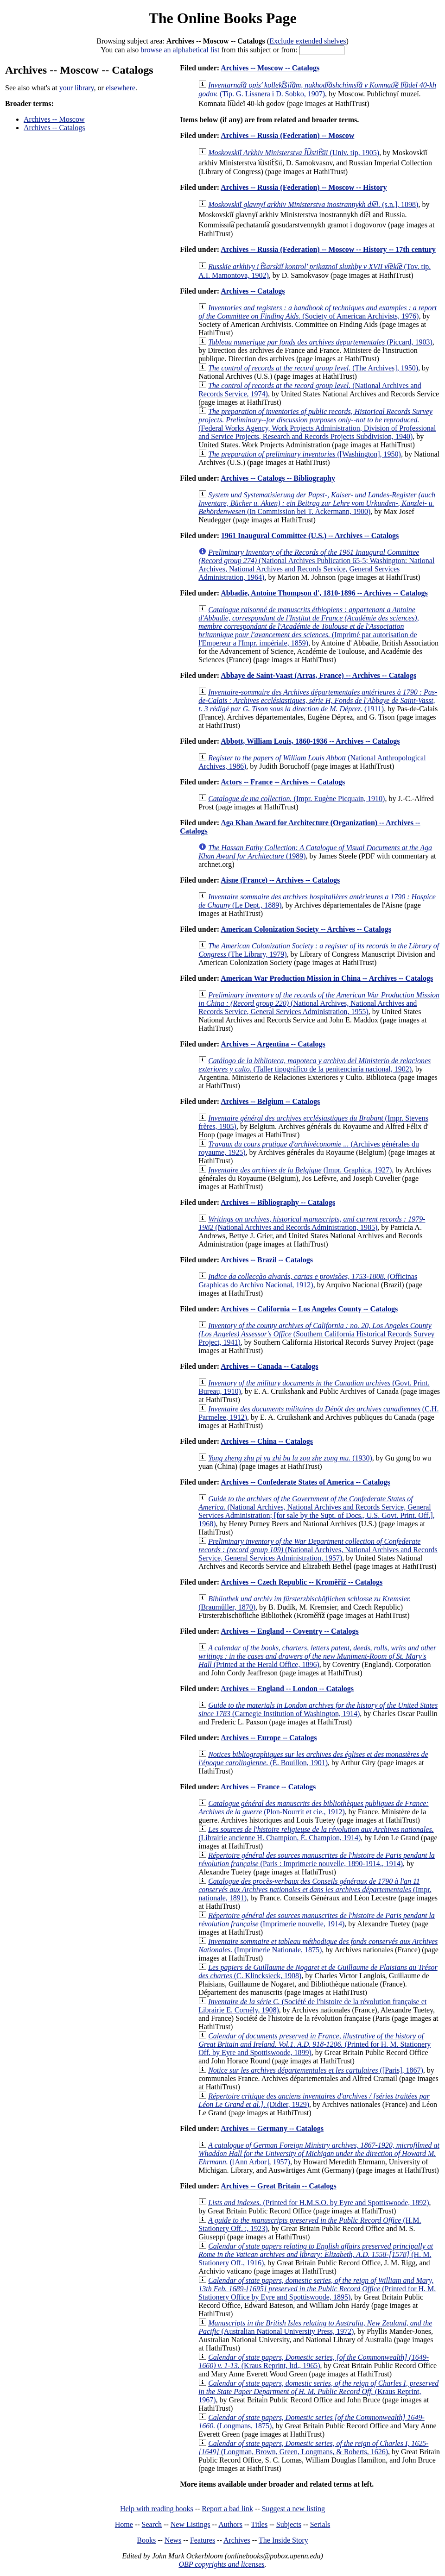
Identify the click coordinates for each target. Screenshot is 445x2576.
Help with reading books (156, 2509)
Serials (320, 2524)
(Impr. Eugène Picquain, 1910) (296, 798)
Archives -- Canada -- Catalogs (269, 1366)
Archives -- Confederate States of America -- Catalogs (305, 1482)
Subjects (288, 2524)
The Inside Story (283, 2540)
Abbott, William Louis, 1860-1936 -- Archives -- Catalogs (310, 741)
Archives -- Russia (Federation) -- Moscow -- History (304, 187)
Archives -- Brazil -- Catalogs (267, 1260)
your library (76, 88)
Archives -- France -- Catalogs (268, 1787)
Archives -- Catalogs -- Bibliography (278, 478)
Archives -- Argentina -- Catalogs (273, 1044)
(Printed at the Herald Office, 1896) (317, 1656)
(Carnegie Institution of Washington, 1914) (318, 1709)
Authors (230, 2524)
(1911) (317, 700)
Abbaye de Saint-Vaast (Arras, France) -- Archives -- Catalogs (318, 675)
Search (152, 2524)
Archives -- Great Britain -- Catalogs (279, 2186)
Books (146, 2540)
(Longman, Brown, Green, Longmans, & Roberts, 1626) (313, 2447)
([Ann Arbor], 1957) (318, 2153)
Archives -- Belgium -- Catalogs (270, 1101)
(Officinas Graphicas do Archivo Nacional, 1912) (307, 1280)
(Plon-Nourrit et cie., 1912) (313, 1807)
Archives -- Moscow (54, 119)
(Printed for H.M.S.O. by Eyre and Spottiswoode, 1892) (318, 2202)
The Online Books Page (222, 18)
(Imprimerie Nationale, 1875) (318, 1945)
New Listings (190, 2524)
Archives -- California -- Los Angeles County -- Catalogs (309, 1309)
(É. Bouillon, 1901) (313, 1758)
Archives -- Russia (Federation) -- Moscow (287, 135)
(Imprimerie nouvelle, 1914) (316, 1920)
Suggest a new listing (293, 2509)
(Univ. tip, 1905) (293, 153)
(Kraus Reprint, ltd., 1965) (313, 2361)
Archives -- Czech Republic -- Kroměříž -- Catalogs (301, 1582)
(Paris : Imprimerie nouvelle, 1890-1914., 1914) (316, 1859)
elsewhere (120, 88)
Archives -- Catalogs (54, 128)
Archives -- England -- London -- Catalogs (287, 1688)
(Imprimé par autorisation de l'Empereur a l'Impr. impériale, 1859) (308, 626)
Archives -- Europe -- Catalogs (269, 1738)
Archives (236, 2540)
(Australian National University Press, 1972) (315, 2327)
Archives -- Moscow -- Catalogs (270, 68)
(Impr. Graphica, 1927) (300, 1170)
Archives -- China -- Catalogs (267, 1441)
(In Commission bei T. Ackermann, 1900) (316, 503)
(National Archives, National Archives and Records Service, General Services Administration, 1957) (318, 1549)
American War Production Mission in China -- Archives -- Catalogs (327, 978)
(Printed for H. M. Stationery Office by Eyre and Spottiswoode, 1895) (317, 2288)
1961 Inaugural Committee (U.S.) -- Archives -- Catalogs (310, 535)
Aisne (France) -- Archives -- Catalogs (280, 880)
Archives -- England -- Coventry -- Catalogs (289, 1631)
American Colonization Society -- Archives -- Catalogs (306, 929)
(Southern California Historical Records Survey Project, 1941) (316, 1334)
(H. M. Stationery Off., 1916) (315, 2254)
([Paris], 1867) (315, 2070)
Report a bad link (227, 2509)
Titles (259, 2524)
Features (202, 2540)
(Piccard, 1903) (320, 342)
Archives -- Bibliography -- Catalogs (278, 1202)
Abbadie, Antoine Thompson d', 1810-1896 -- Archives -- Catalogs (324, 593)
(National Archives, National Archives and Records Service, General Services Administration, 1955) (318, 1003)
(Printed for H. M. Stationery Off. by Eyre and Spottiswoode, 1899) (314, 2044)
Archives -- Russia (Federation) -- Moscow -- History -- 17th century (328, 249)
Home (124, 2524)
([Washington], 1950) (304, 454)
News (173, 2540)
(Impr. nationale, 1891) (314, 1889)
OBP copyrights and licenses (221, 2564)
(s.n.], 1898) (313, 204)
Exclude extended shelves (307, 41)
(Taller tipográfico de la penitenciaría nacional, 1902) (314, 1065)
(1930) (290, 1458)
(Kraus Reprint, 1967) (318, 2391)
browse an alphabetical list (179, 50)
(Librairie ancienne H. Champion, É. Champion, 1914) (315, 1833)
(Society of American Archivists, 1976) (317, 312)
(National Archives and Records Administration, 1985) (311, 1223)
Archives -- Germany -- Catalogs (272, 2128)
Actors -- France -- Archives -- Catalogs (283, 782)
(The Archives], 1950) (313, 368)
